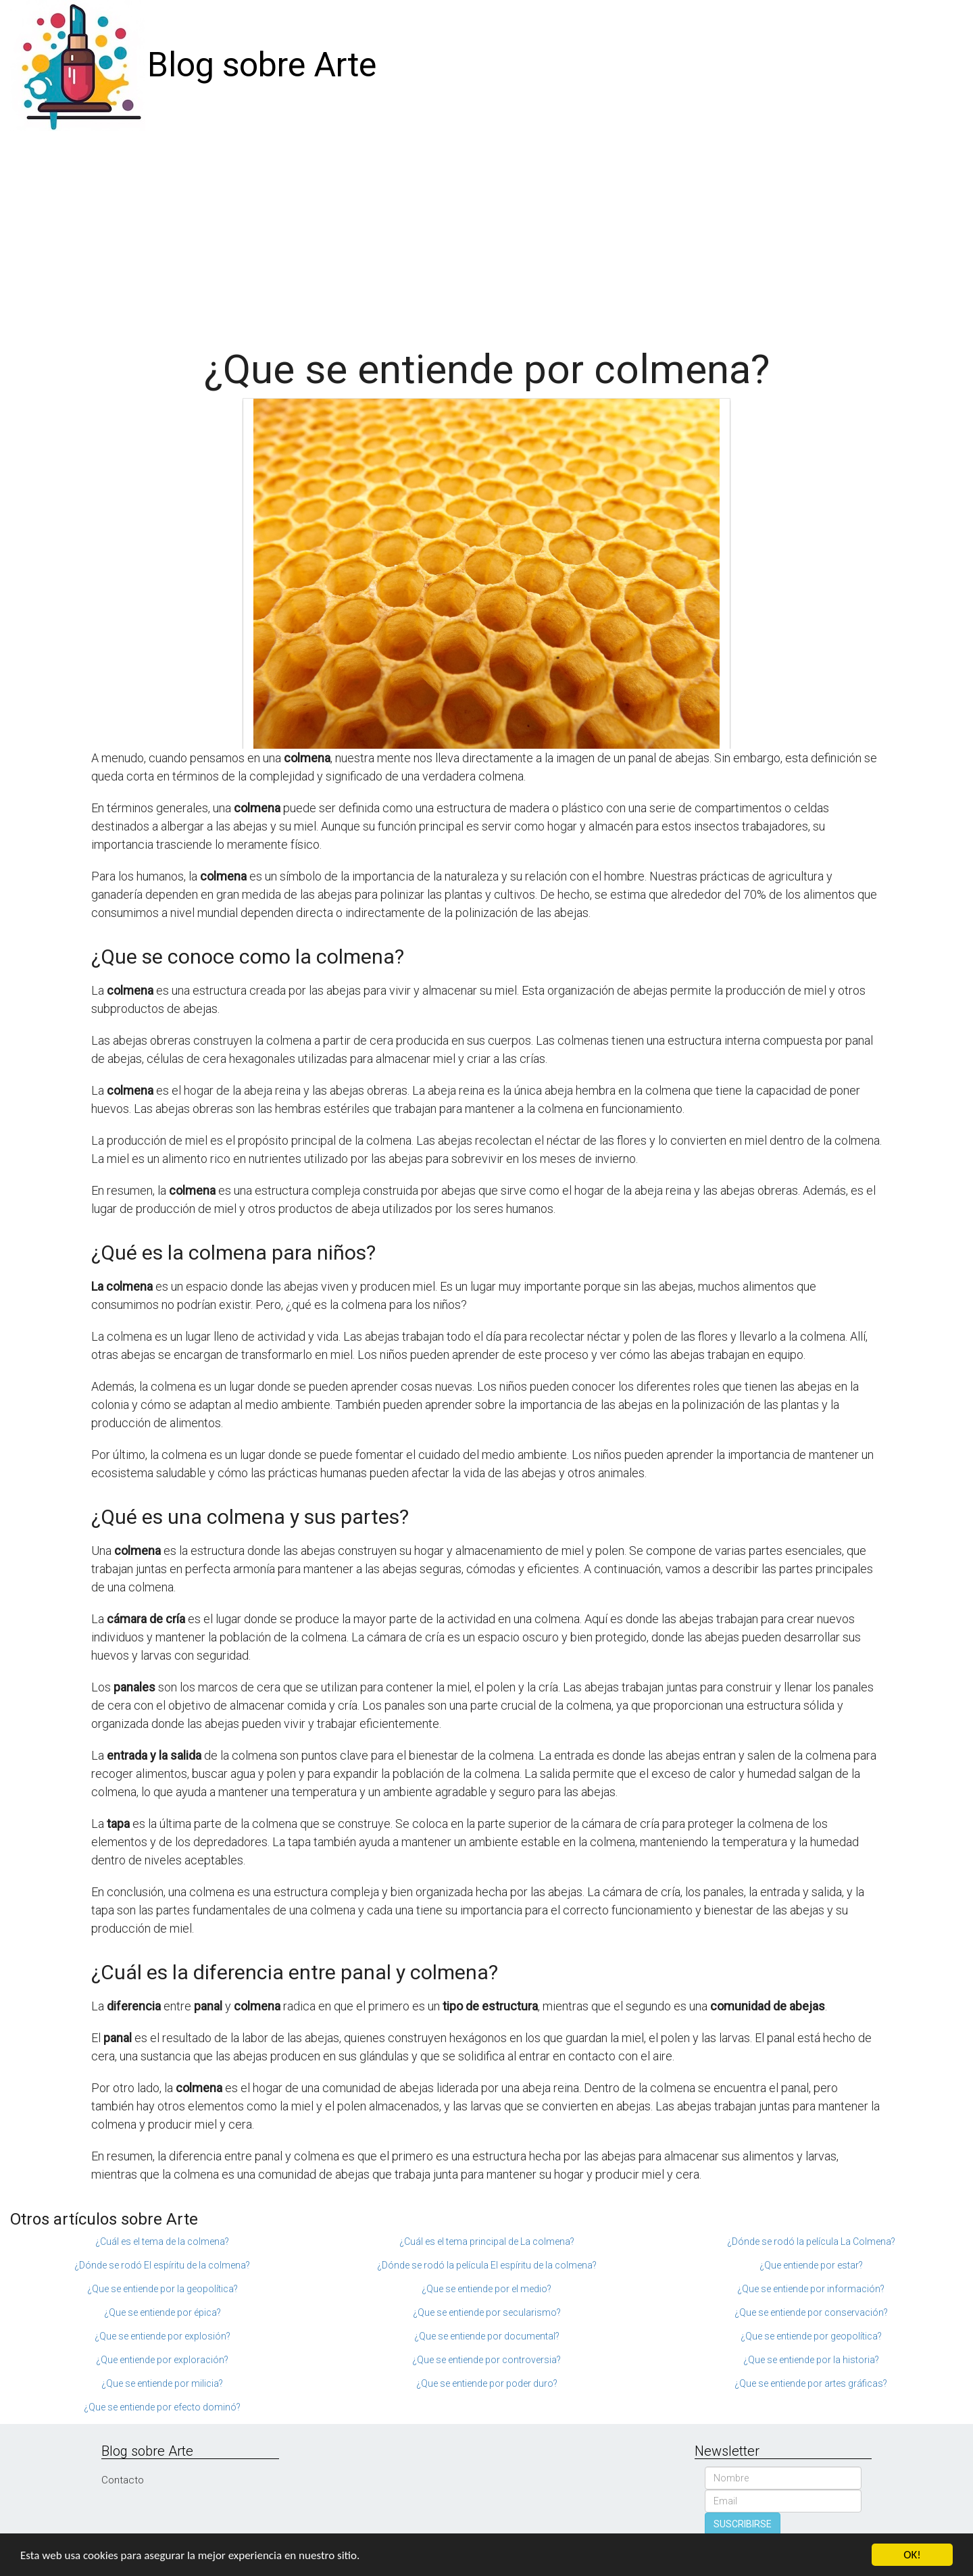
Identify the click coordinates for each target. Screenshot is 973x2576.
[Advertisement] (486, 232)
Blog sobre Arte (261, 64)
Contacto (122, 2480)
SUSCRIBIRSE (743, 2524)
